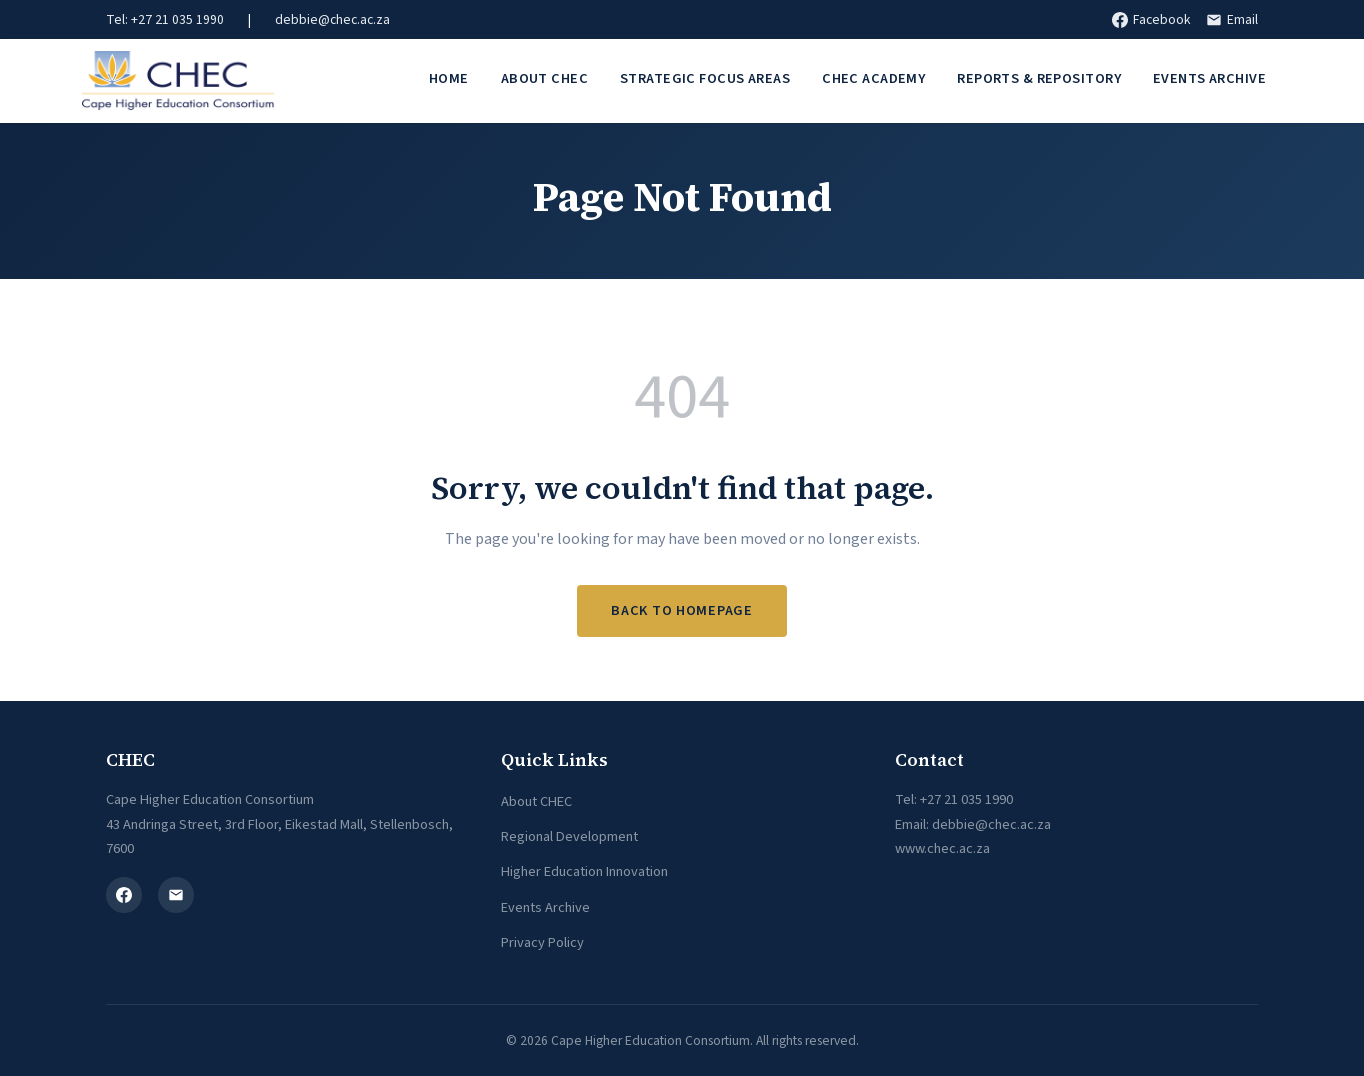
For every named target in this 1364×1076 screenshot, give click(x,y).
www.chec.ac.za (942, 848)
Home (449, 78)
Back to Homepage (682, 610)
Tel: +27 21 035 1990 (165, 19)
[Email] (176, 895)
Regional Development (569, 836)
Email (1232, 19)
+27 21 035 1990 (966, 799)
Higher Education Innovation (584, 871)
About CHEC (544, 78)
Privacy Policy (542, 942)
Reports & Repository (1039, 78)
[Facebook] (124, 895)
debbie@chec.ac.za (332, 19)
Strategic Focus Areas (705, 78)
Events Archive (1209, 78)
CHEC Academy (873, 78)
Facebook (1151, 19)
